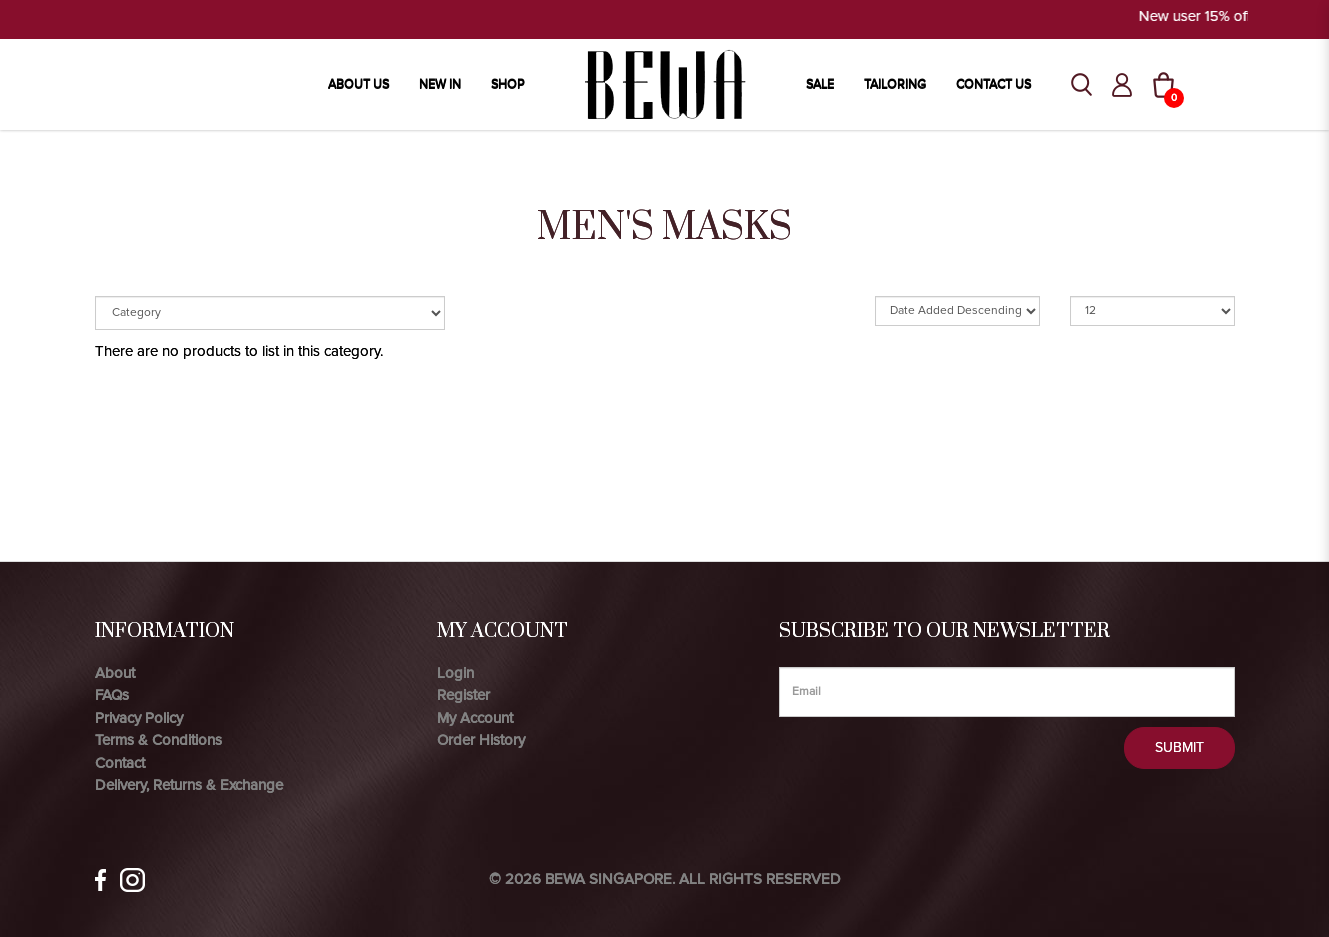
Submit (1179, 747)
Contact (120, 763)
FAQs (112, 695)
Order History (481, 740)
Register (463, 695)
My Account (475, 718)
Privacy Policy (139, 718)
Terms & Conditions (158, 740)
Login (455, 673)
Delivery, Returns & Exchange (189, 785)
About (115, 673)
